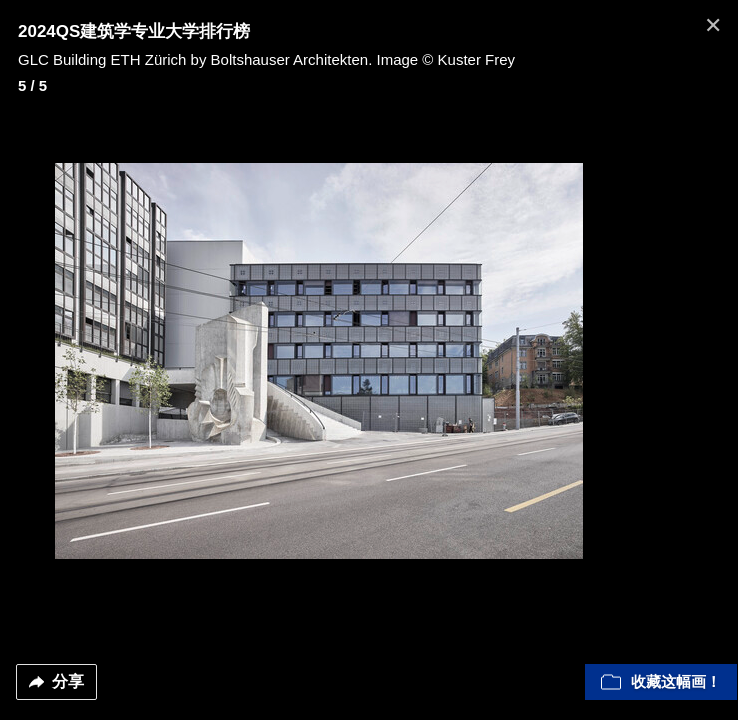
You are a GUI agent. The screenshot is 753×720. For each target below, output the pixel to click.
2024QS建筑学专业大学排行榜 (134, 31)
